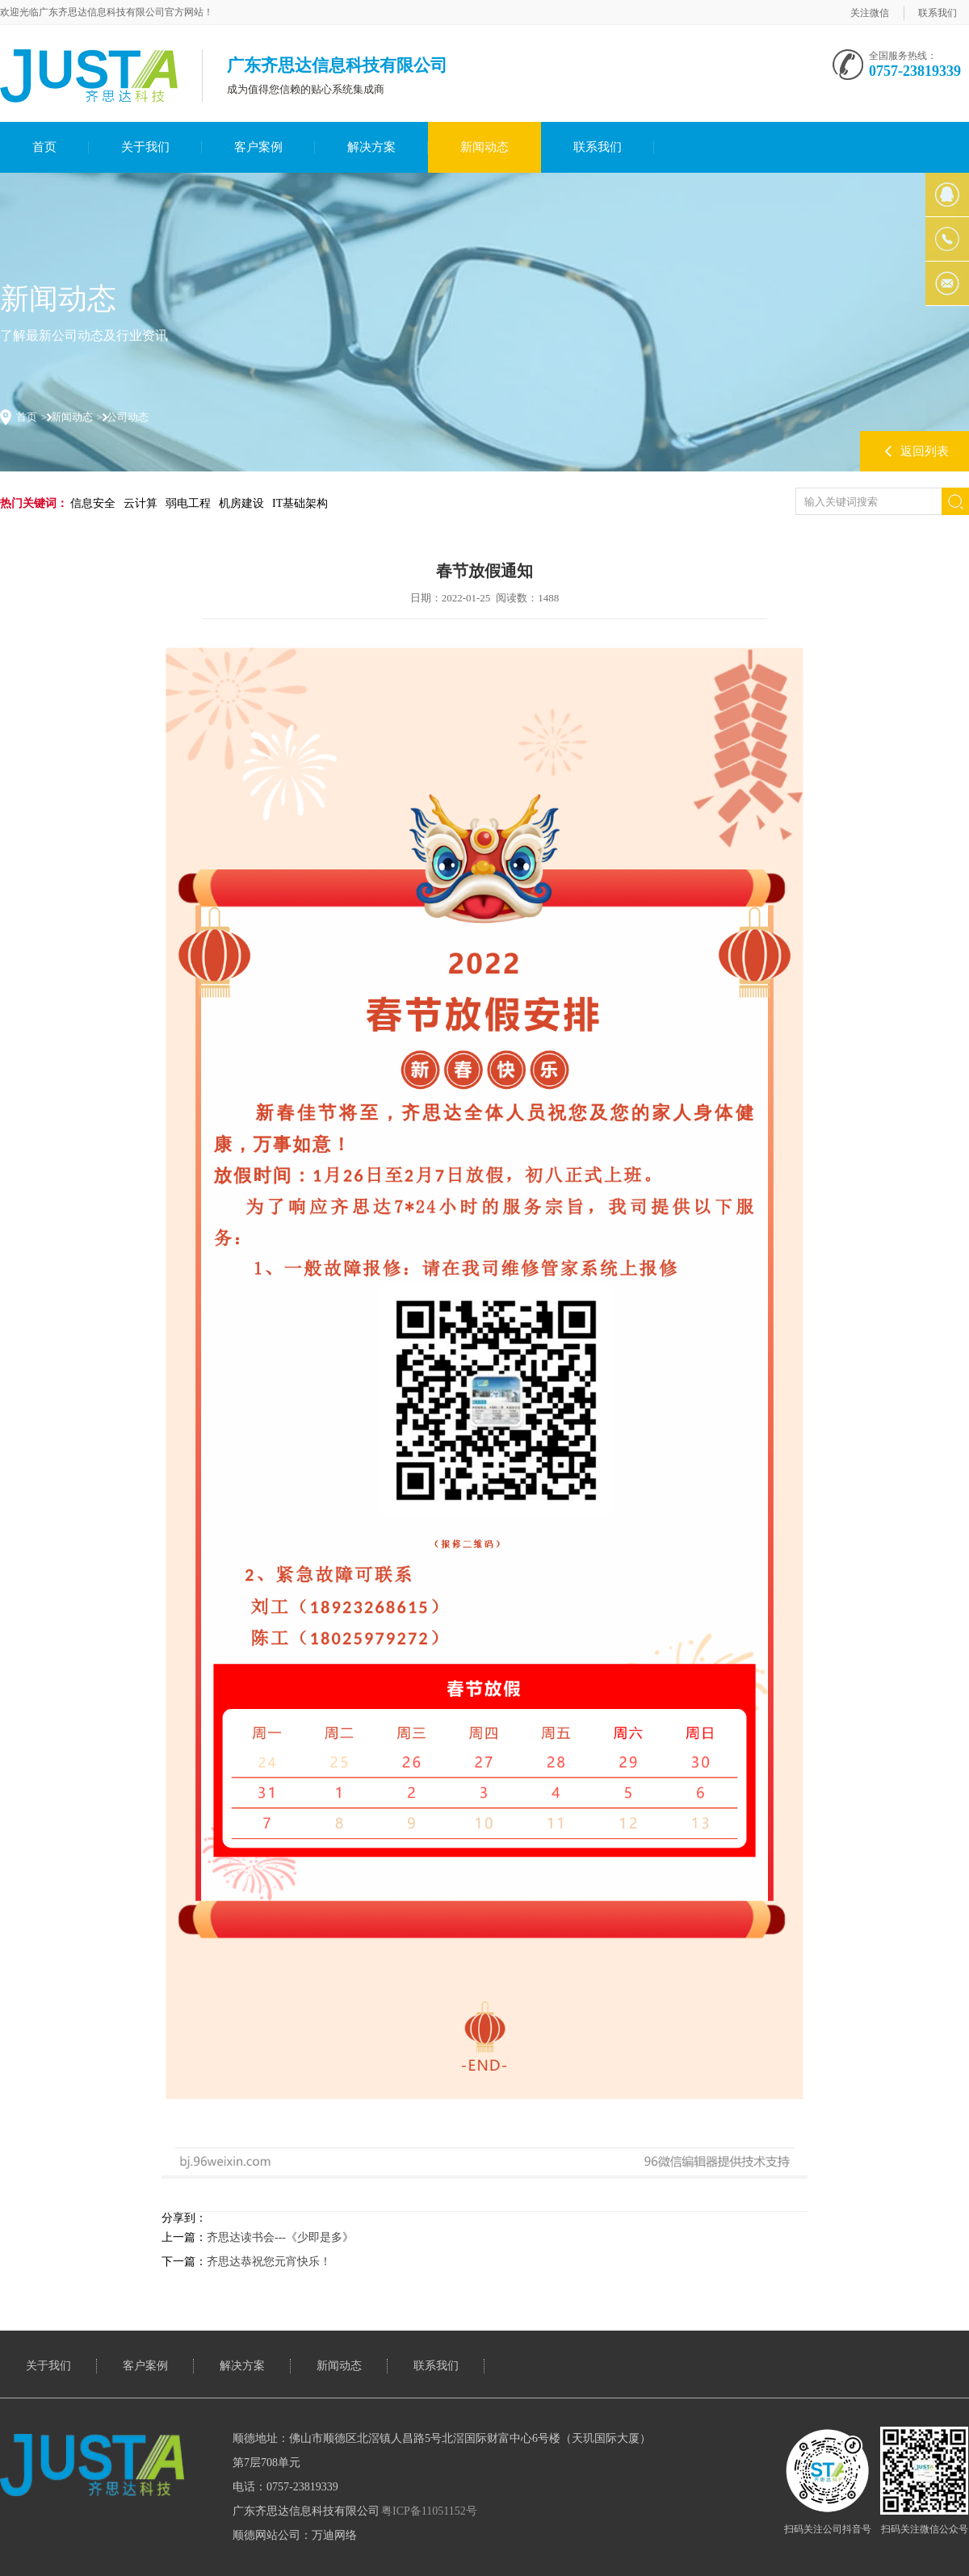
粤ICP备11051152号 (429, 2511)
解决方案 (371, 146)
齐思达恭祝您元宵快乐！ (269, 2262)
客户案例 (258, 146)
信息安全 (92, 503)
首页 (44, 146)
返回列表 (924, 451)
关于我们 (145, 146)
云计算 (140, 503)
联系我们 (937, 13)
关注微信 (869, 13)
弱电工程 (188, 503)
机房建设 (241, 503)
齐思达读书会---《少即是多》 (280, 2237)
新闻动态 (484, 146)
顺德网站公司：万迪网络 (295, 2535)
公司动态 (128, 417)
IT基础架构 (300, 503)
